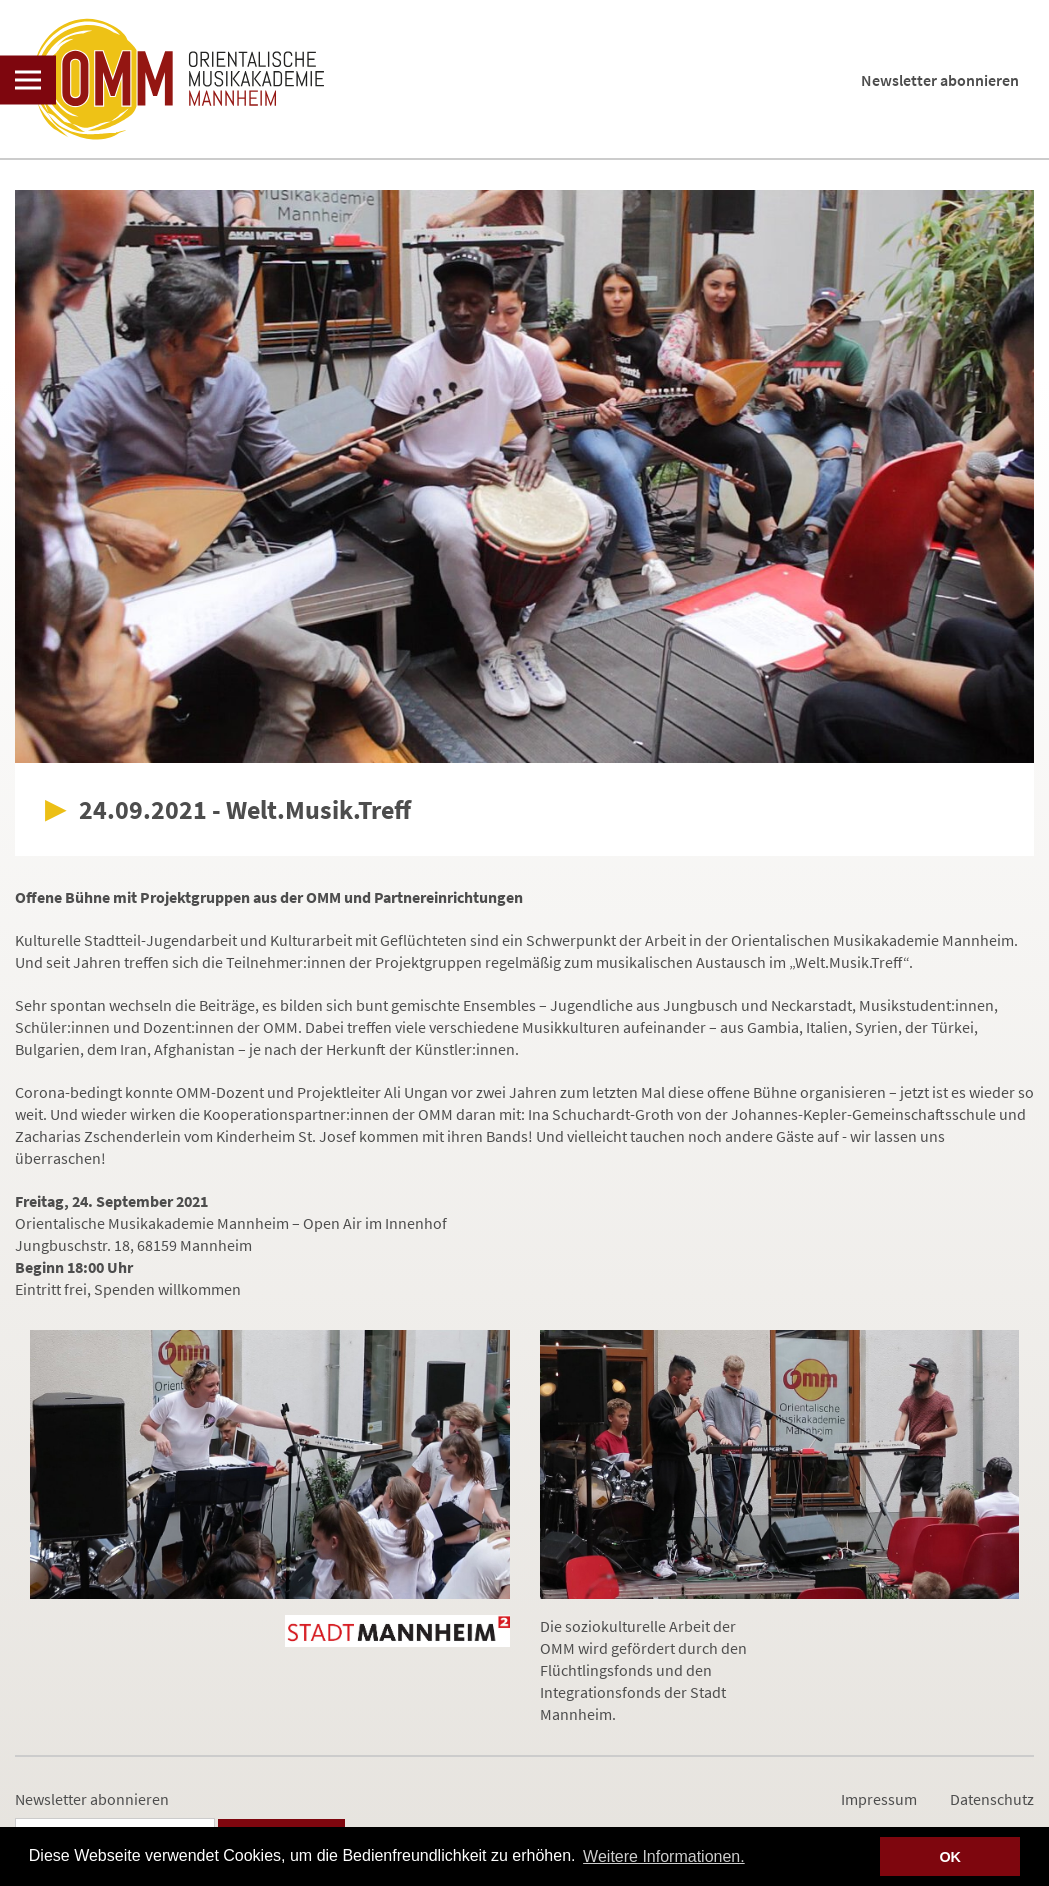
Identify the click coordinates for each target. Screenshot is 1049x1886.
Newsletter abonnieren (940, 80)
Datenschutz (992, 1799)
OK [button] (950, 1857)
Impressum (879, 1799)
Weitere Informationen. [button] (664, 1856)
